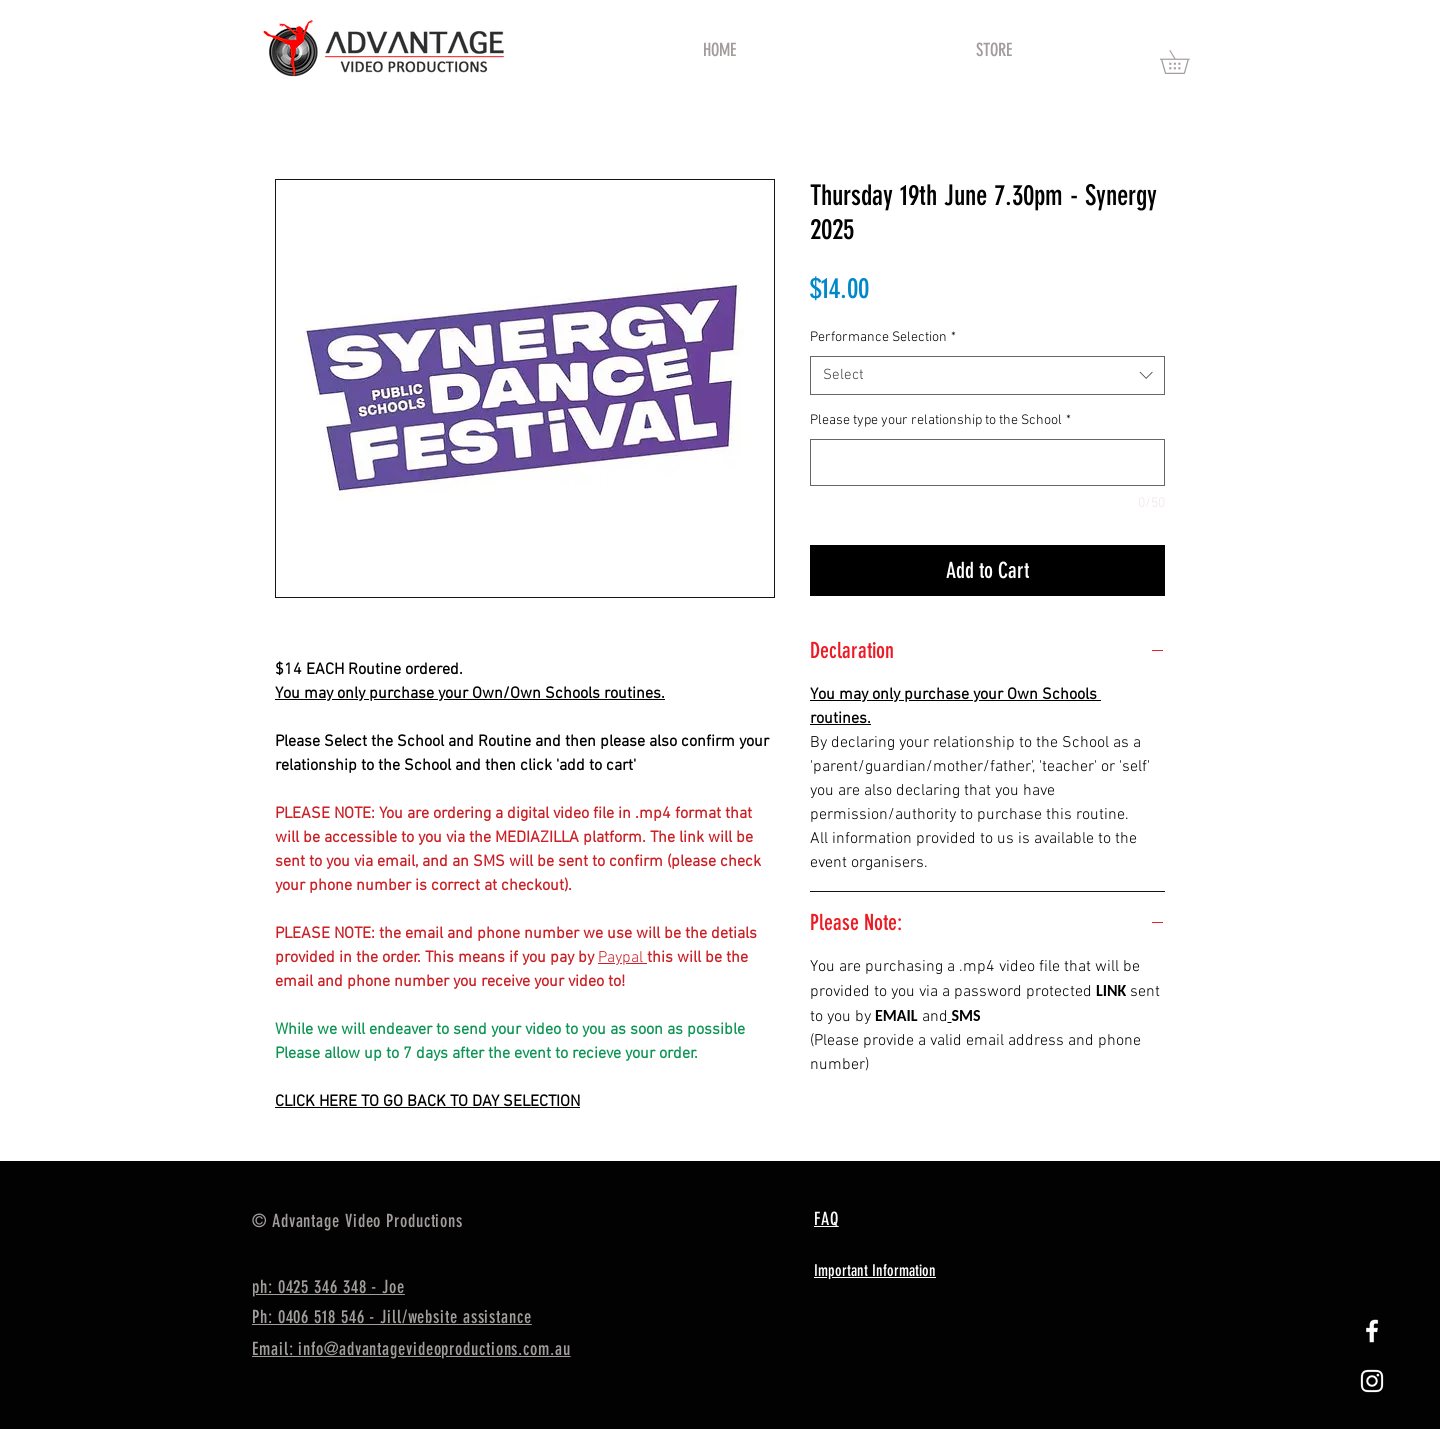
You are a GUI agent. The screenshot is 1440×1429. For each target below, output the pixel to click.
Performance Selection (883, 337)
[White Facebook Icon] (1372, 1331)
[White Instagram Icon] (1372, 1381)
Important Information (875, 1270)
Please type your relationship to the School (940, 420)
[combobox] (987, 375)
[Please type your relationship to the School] (987, 462)
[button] (1186, 62)
